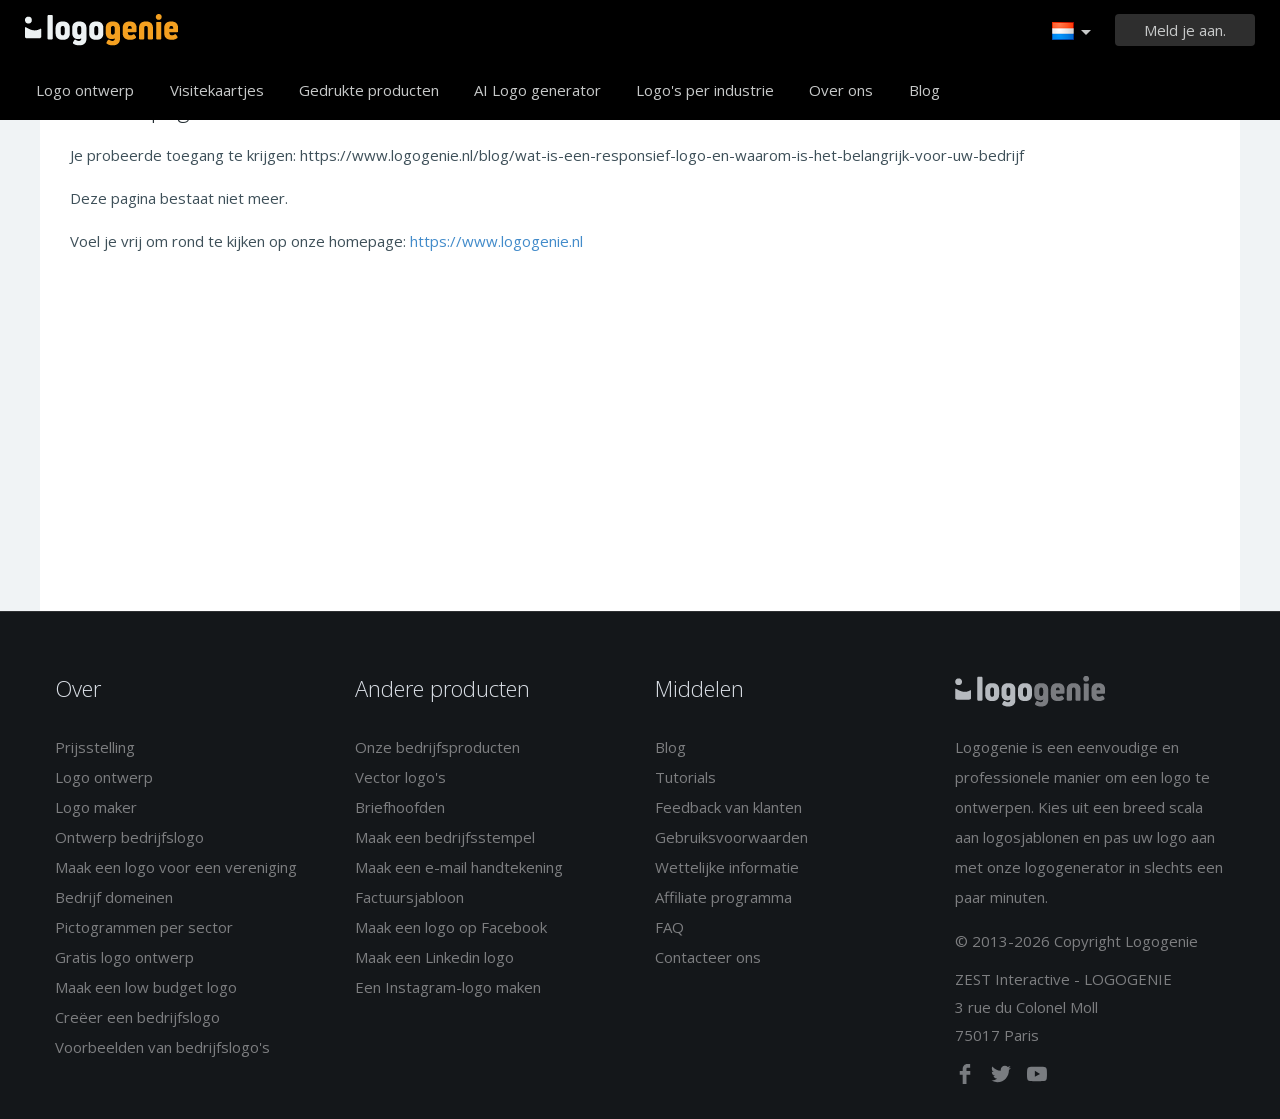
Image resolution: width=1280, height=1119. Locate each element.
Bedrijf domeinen (114, 897)
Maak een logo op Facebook (451, 927)
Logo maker (96, 807)
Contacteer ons (708, 957)
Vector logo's (400, 777)
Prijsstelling (95, 747)
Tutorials (685, 777)
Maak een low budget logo (146, 987)
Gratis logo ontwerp (124, 957)
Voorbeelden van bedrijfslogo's (162, 1047)
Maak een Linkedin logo (434, 957)
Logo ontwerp (85, 90)
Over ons (841, 90)
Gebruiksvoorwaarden (731, 837)
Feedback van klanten (728, 807)
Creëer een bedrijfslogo (137, 1017)
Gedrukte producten (369, 90)
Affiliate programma (723, 897)
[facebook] (967, 1078)
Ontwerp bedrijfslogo (129, 837)
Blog (924, 90)
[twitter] (1003, 1078)
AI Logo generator (537, 90)
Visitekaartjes (217, 90)
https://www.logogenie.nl (496, 241)
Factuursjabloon (409, 897)
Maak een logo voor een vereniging (176, 867)
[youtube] (1037, 1078)
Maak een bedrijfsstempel (445, 837)
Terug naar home (101, 30)
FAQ (669, 927)
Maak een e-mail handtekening (459, 867)
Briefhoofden (400, 807)
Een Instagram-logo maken (448, 987)
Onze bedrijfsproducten (437, 747)
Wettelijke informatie (727, 867)
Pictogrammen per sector (144, 927)
